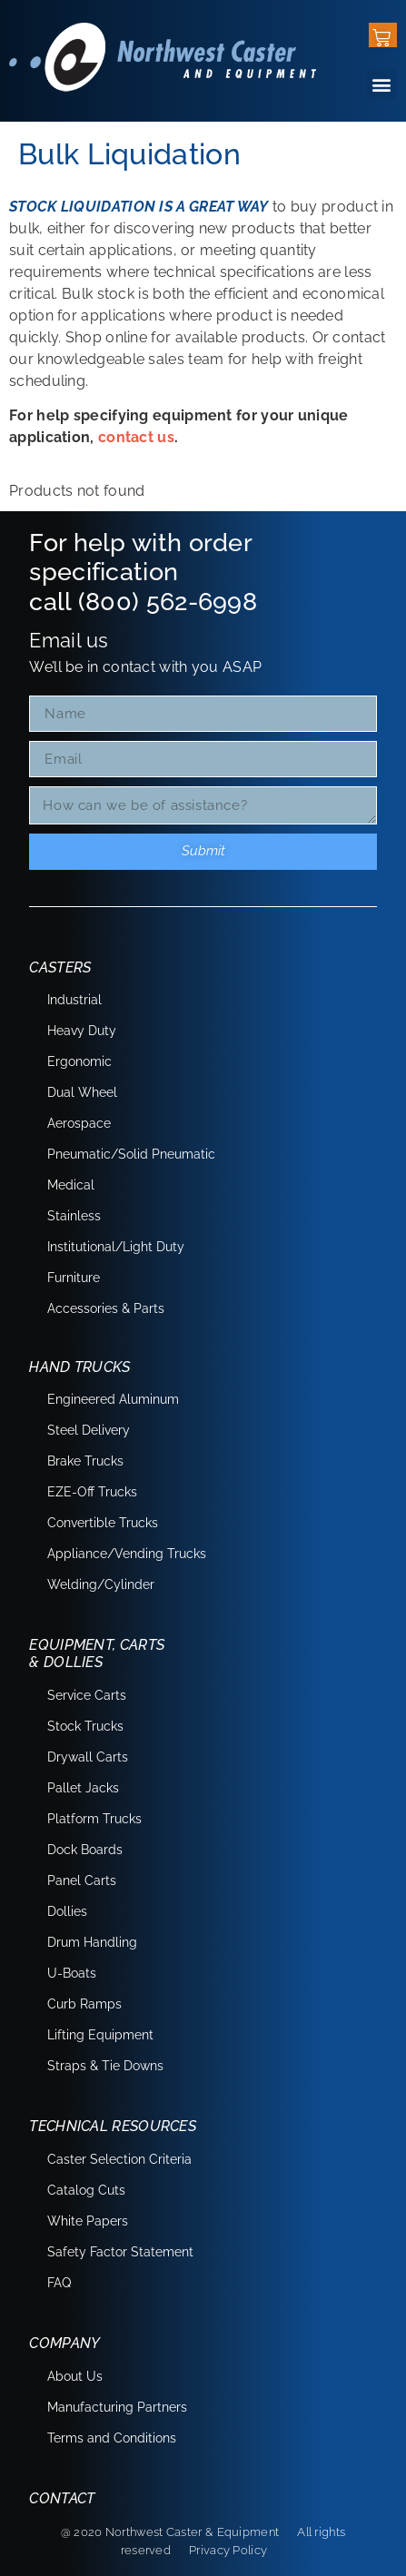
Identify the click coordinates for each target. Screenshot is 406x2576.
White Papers (87, 2221)
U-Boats (71, 1973)
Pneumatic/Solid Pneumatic (131, 1154)
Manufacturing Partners (117, 2407)
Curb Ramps (84, 2004)
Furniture (73, 1277)
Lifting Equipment (100, 2035)
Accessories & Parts (105, 1308)
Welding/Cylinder (100, 1584)
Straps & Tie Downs (105, 2065)
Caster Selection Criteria (119, 2159)
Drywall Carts (87, 1757)
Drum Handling (92, 1942)
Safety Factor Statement (120, 2252)
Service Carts (86, 1695)
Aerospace (79, 1123)
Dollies (67, 1911)
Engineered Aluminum (113, 1399)
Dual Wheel (82, 1092)
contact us (136, 437)
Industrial (74, 999)
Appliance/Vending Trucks (126, 1553)
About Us (75, 2376)
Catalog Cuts (86, 2190)
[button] (382, 84)
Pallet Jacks (83, 1788)
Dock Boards (85, 1849)
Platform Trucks (94, 1818)
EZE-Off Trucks (92, 1492)
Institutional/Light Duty (115, 1246)
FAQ (59, 2282)
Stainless (74, 1216)
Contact (61, 2498)
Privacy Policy (228, 2550)
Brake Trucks (85, 1461)
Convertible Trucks (102, 1522)
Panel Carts (81, 1880)
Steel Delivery (88, 1430)
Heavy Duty (81, 1030)
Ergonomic (79, 1061)
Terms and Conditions (111, 2438)
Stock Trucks (85, 1726)
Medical (70, 1185)
